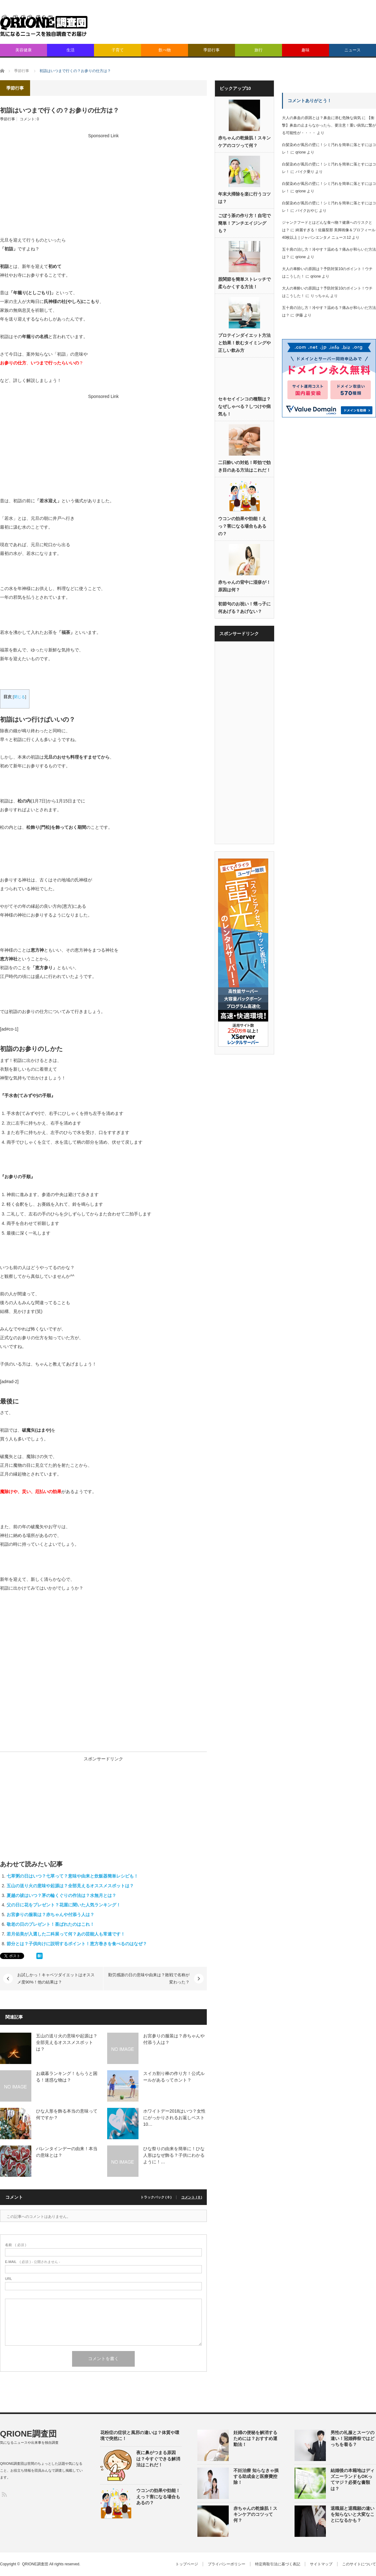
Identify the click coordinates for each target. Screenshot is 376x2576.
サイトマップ (321, 2564)
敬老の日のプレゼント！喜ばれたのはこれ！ (50, 1924)
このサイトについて (359, 2564)
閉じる (19, 697)
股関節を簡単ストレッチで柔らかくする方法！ (244, 283)
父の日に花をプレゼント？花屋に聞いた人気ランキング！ (64, 1904)
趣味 (305, 50)
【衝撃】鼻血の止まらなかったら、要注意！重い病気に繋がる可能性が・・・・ (329, 125)
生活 (70, 50)
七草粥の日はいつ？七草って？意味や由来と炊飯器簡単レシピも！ (72, 1875)
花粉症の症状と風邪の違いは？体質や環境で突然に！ (139, 2435)
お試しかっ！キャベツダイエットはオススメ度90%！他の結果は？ (56, 1978)
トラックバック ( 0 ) (156, 2197)
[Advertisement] (289, 56)
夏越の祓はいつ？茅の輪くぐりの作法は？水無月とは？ (61, 1895)
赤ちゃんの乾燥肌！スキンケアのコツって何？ (244, 141)
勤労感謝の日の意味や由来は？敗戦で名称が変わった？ (149, 1978)
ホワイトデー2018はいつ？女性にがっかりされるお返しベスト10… (174, 2117)
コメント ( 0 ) (191, 2197)
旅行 (258, 50)
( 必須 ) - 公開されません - (32, 2262)
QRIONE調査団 (28, 2433)
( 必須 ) (15, 2245)
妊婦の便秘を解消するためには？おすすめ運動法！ (255, 2438)
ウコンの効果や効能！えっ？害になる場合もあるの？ (242, 526)
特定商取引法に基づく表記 (277, 2564)
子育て (118, 50)
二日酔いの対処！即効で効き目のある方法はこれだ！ (244, 466)
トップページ (186, 2564)
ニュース (352, 50)
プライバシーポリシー (226, 2564)
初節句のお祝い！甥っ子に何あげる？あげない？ (244, 607)
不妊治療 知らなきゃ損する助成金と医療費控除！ (256, 2476)
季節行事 (211, 50)
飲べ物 (165, 50)
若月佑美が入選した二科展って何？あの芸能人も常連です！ (66, 1933)
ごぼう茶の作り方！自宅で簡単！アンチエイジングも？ (244, 223)
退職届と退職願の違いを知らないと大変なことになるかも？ (352, 2514)
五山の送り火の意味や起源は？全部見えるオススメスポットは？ (70, 1885)
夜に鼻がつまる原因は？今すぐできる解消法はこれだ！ (158, 2458)
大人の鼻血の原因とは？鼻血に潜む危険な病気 (321, 118)
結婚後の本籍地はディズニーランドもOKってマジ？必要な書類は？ (352, 2479)
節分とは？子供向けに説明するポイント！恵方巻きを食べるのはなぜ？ (77, 1943)
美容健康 (23, 50)
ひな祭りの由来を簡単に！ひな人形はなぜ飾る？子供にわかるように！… (174, 2155)
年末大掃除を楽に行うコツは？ (244, 197)
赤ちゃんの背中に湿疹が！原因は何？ (244, 586)
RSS (4, 2494)
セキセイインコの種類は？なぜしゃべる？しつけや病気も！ (244, 406)
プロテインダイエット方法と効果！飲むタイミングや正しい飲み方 (244, 343)
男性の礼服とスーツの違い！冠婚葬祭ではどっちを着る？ (352, 2438)
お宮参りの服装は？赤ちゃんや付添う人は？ (50, 1914)
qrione (300, 152)
